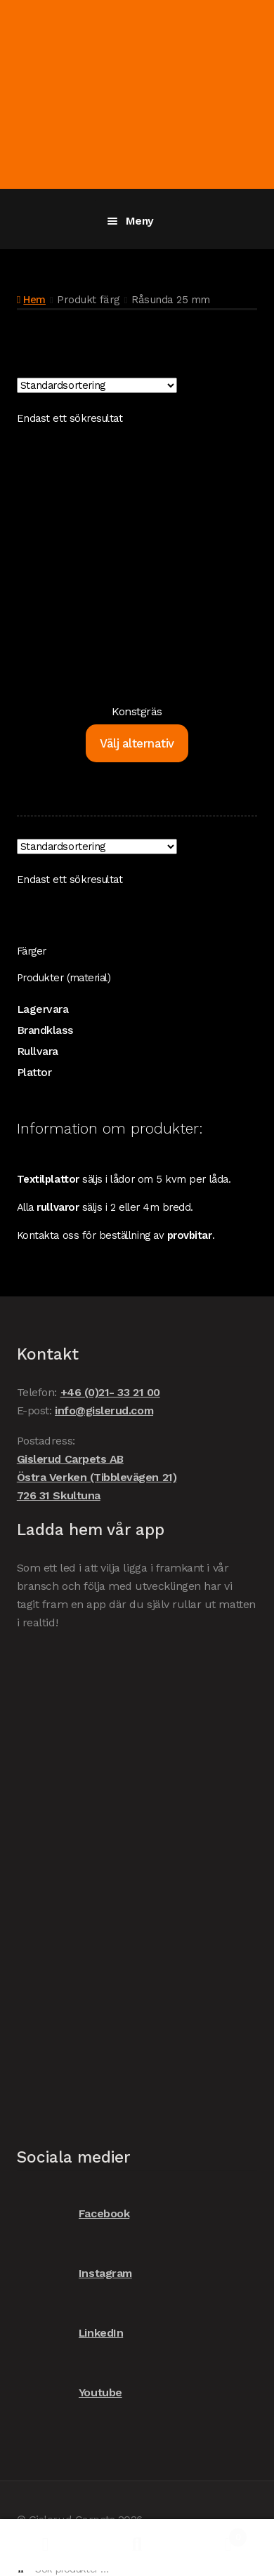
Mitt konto (45, 2545)
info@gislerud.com (104, 1410)
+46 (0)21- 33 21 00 (110, 1392)
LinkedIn (70, 2333)
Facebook (73, 2213)
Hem (34, 299)
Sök (137, 2545)
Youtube (69, 2392)
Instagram (74, 2273)
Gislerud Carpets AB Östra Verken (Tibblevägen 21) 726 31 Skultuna (96, 1477)
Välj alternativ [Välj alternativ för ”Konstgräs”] (137, 743)
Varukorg (215, 2534)
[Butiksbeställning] (97, 385)
